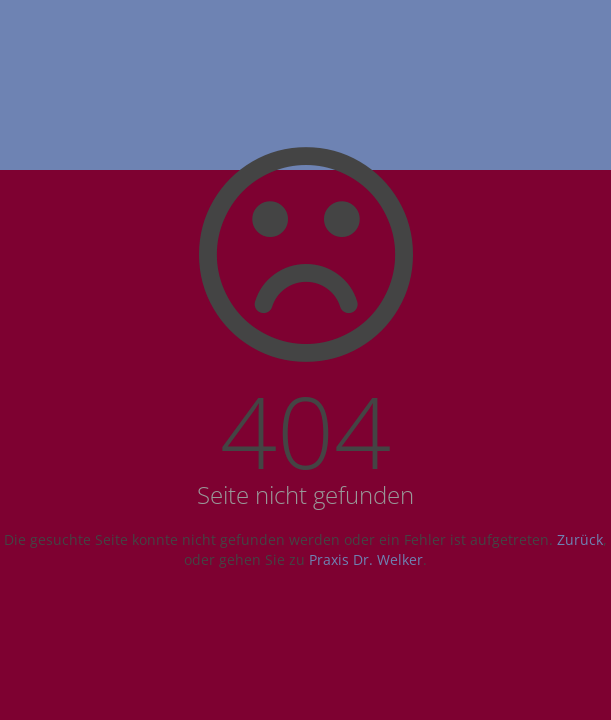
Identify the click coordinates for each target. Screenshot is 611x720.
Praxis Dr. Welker (366, 559)
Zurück (580, 539)
